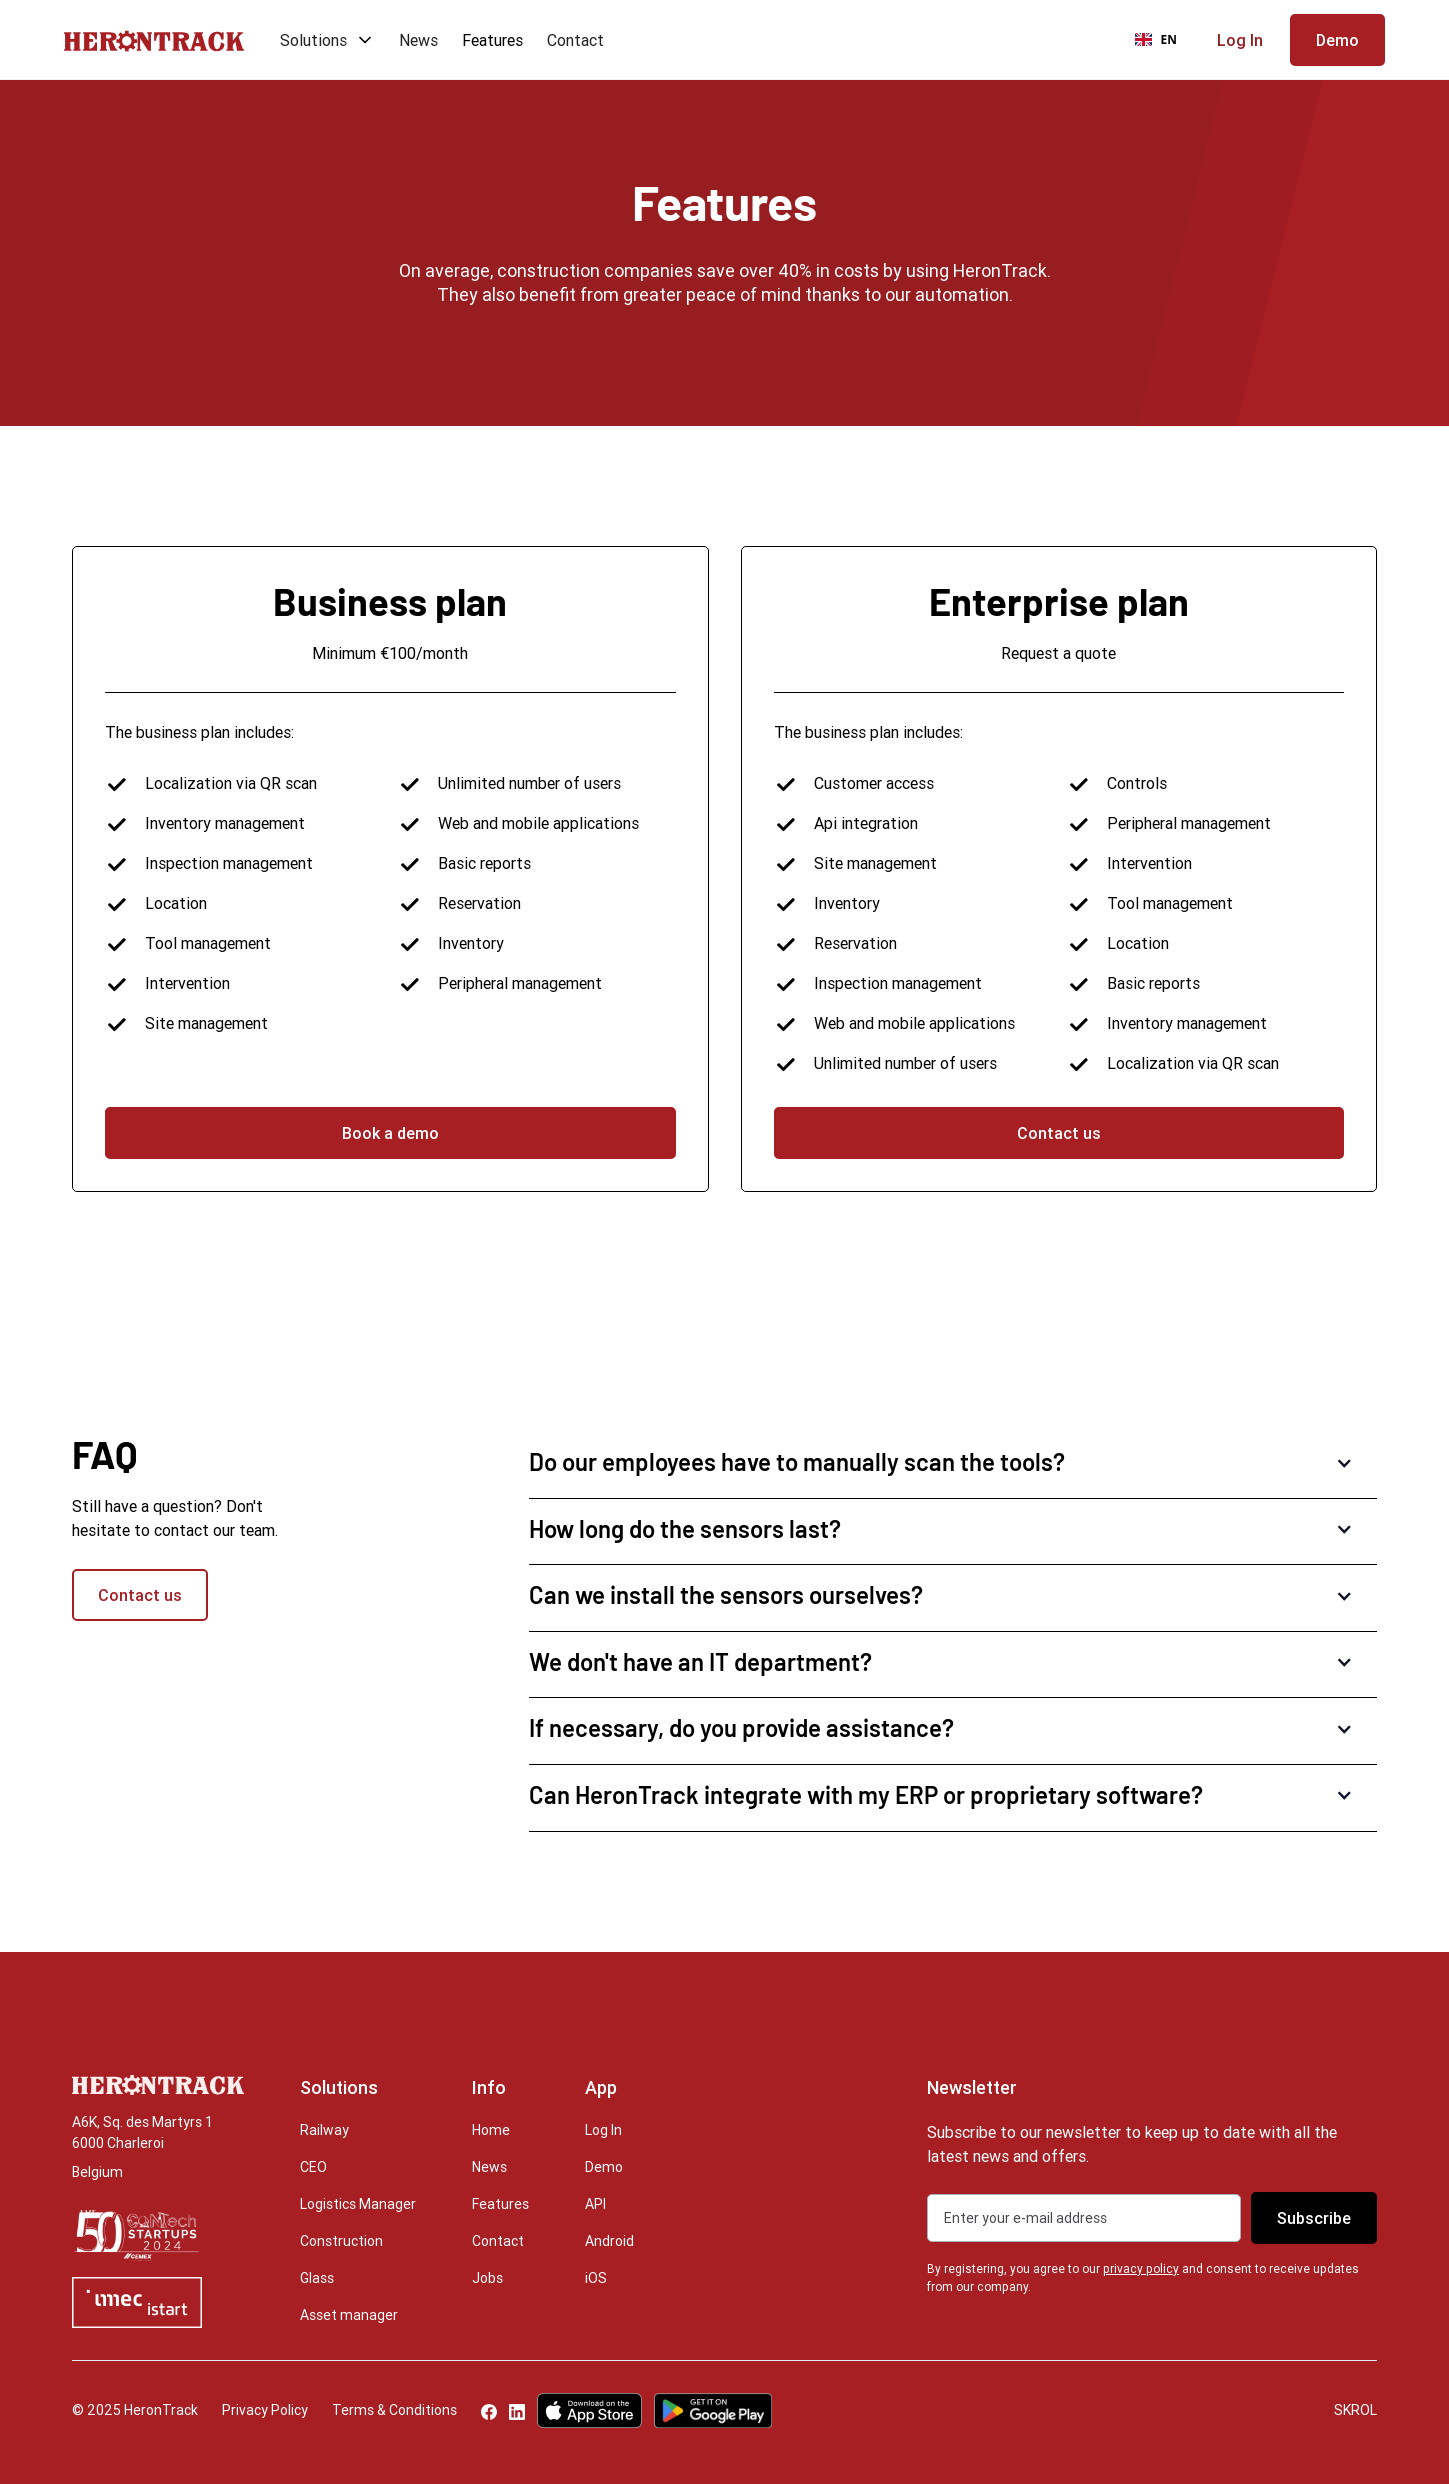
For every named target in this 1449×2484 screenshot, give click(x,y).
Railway (324, 2130)
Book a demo (390, 1133)
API (595, 2204)
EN (1156, 39)
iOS (596, 2278)
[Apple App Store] (589, 2410)
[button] (321, 40)
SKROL (1355, 2410)
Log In (603, 2130)
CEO (313, 2167)
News (418, 40)
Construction (341, 2241)
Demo (604, 2167)
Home (491, 2130)
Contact (575, 40)
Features (492, 40)
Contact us (1059, 1133)
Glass (317, 2278)
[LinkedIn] (517, 2410)
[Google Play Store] (713, 2410)
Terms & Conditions (394, 2410)
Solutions (313, 40)
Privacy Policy (265, 2410)
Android (609, 2241)
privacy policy (1141, 2268)
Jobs (487, 2278)
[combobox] (1155, 40)
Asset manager (349, 2315)
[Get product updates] (1084, 2218)
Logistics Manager (358, 2204)
